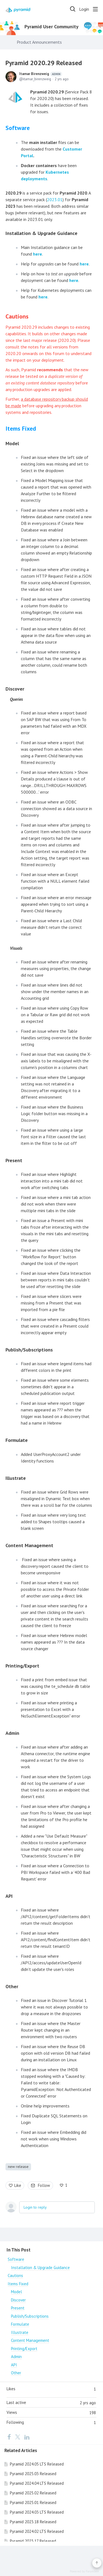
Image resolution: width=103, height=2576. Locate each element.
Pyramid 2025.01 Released (33, 2502)
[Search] (73, 9)
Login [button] (84, 9)
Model (16, 2291)
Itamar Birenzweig (40, 73)
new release (18, 2166)
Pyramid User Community (51, 27)
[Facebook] (9, 2437)
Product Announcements (39, 42)
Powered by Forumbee (84, 2571)
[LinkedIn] (27, 2437)
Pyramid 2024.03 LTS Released (37, 2512)
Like (17, 2185)
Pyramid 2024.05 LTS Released (37, 2464)
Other (16, 2372)
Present (17, 2308)
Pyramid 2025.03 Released (33, 2473)
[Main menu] (95, 9)
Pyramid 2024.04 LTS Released (37, 2483)
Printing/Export (24, 2348)
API (14, 2364)
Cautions (15, 2275)
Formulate (20, 2324)
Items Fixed (18, 2283)
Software (16, 2259)
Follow (44, 2185)
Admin (16, 2356)
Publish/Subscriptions (30, 2316)
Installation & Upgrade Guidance (40, 2267)
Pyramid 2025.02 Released (33, 2492)
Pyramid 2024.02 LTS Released (37, 2531)
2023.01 (55, 199)
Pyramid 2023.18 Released (33, 2521)
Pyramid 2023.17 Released (33, 2541)
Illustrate (15, 1478)
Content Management (30, 2340)
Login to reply (35, 2207)
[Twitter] (17, 2437)
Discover (18, 2300)
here (37, 254)
